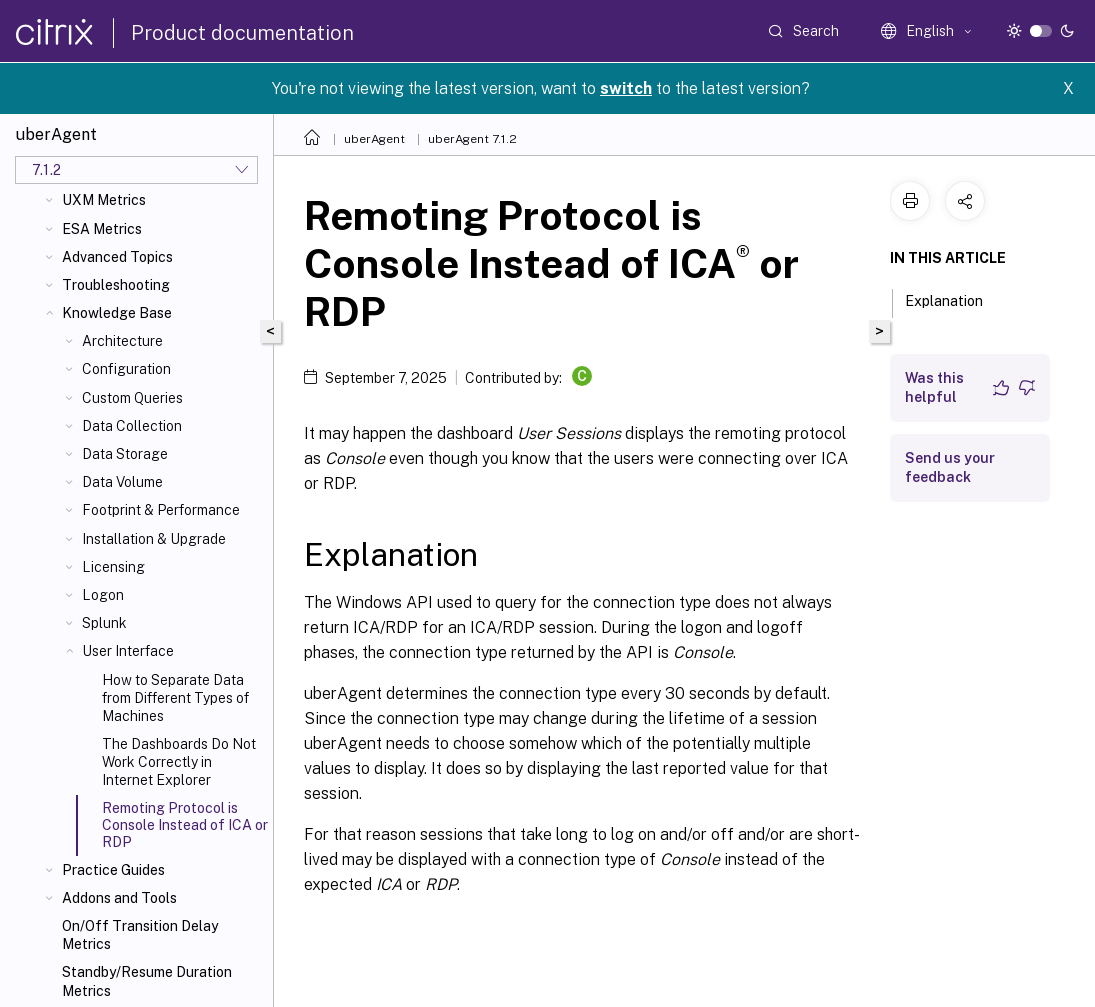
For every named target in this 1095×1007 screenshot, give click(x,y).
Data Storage (125, 454)
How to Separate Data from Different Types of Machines (175, 698)
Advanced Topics (117, 257)
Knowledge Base (117, 313)
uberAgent (374, 139)
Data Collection (132, 426)
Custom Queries (132, 398)
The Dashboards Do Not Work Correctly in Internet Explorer (179, 762)
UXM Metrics (104, 200)
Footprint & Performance (161, 510)
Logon (103, 595)
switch (626, 88)
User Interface (128, 651)
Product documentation (242, 33)
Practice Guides (113, 870)
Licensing (113, 567)
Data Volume (122, 482)
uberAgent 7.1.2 (472, 139)
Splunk (104, 623)
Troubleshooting (116, 285)
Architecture (122, 341)
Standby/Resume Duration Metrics (147, 981)
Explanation (955, 299)
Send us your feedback (950, 467)
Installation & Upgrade (154, 539)
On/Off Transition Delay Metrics (140, 935)
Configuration (126, 369)
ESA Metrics (102, 229)
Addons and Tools (119, 898)
